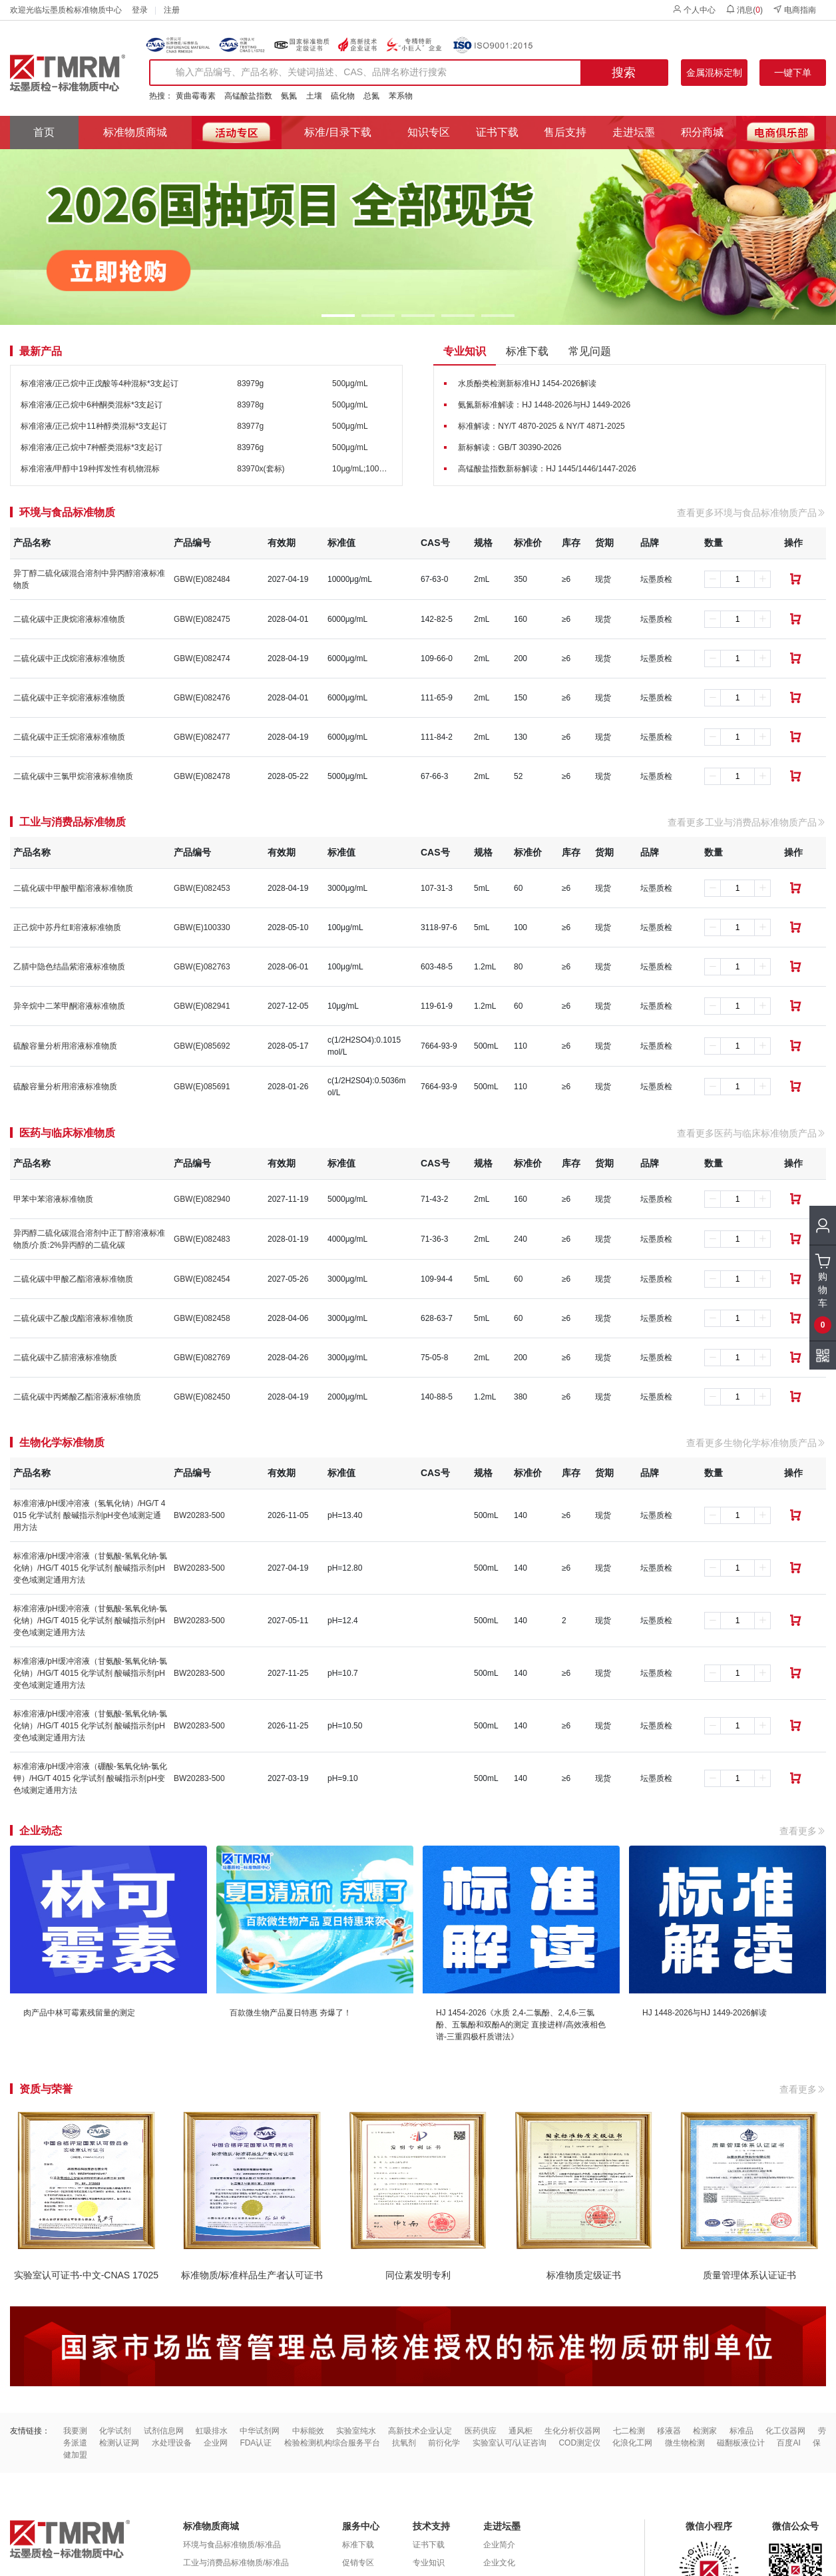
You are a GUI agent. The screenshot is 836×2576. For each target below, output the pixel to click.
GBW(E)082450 (202, 1397)
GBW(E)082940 (202, 1199)
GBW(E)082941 (202, 1006)
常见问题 (589, 351)
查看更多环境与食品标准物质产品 (751, 512)
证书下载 (497, 132)
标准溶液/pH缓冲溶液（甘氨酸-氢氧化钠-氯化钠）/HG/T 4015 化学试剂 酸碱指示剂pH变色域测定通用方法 (90, 1568)
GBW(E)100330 (202, 927)
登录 (140, 10)
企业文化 (499, 2562)
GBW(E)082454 (202, 1279)
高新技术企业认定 (420, 2431)
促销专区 (358, 2562)
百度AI (788, 2442)
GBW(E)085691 (202, 1086)
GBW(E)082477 (202, 737)
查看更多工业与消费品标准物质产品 (747, 822)
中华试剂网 (260, 2431)
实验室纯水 (356, 2431)
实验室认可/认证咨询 (509, 2442)
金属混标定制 (714, 72)
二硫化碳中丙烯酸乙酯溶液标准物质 (77, 1397)
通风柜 (520, 2431)
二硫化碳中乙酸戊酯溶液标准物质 (73, 1318)
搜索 (624, 72)
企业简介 (499, 2544)
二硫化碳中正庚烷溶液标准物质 (69, 619)
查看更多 (802, 1831)
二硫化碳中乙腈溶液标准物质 (65, 1357)
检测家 (705, 2431)
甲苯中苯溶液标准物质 (53, 1199)
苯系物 (401, 96)
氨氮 (289, 96)
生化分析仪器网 (572, 2431)
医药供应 (481, 2431)
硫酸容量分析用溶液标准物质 (65, 1046)
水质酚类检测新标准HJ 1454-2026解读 (527, 383)
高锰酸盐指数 (248, 96)
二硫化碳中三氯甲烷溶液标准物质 (73, 776)
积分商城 (702, 132)
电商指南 (794, 10)
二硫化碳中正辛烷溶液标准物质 (69, 697)
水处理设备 (172, 2442)
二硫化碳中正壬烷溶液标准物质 (69, 737)
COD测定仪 (579, 2442)
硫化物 (343, 96)
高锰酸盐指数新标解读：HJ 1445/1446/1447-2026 (547, 468)
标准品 (741, 2431)
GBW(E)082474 (202, 658)
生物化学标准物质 (61, 1442)
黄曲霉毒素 (196, 96)
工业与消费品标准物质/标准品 (236, 2562)
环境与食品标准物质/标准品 (232, 2544)
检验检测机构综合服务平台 (332, 2442)
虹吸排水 (212, 2431)
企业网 (216, 2442)
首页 (44, 132)
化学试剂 (115, 2431)
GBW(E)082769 (202, 1357)
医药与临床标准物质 (67, 1133)
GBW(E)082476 (202, 697)
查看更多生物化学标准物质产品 (756, 1442)
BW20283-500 (199, 1515)
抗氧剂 (404, 2442)
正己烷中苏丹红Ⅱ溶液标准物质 (67, 927)
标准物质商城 (135, 132)
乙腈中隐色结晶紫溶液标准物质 (69, 966)
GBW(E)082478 (202, 776)
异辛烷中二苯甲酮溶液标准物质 (69, 1006)
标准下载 (527, 351)
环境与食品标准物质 (67, 512)
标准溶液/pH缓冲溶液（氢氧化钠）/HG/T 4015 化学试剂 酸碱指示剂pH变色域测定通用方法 (89, 1515)
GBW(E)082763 (202, 966)
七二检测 (629, 2431)
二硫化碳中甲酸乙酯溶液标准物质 (73, 1279)
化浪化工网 (632, 2442)
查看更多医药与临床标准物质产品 (751, 1133)
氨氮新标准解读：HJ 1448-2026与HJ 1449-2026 (544, 404)
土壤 (314, 96)
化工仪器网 (785, 2431)
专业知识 (464, 351)
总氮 (371, 96)
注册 (172, 10)
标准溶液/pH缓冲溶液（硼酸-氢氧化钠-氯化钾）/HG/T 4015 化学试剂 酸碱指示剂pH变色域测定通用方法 (90, 1778)
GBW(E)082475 (202, 619)
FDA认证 (256, 2442)
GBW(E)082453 (202, 888)
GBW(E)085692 (202, 1046)
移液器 (669, 2431)
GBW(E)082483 (202, 1239)
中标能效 (308, 2431)
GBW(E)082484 (202, 579)
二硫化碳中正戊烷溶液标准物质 (69, 658)
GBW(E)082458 (202, 1318)
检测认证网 (119, 2442)
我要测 (75, 2431)
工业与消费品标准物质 (72, 822)
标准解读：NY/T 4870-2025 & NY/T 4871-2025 (541, 426)
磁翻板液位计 (741, 2442)
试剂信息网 (164, 2431)
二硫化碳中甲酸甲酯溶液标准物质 (73, 888)
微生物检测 (685, 2442)
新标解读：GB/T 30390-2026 (509, 447)
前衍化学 (444, 2442)
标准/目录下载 (337, 132)
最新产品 (40, 351)
